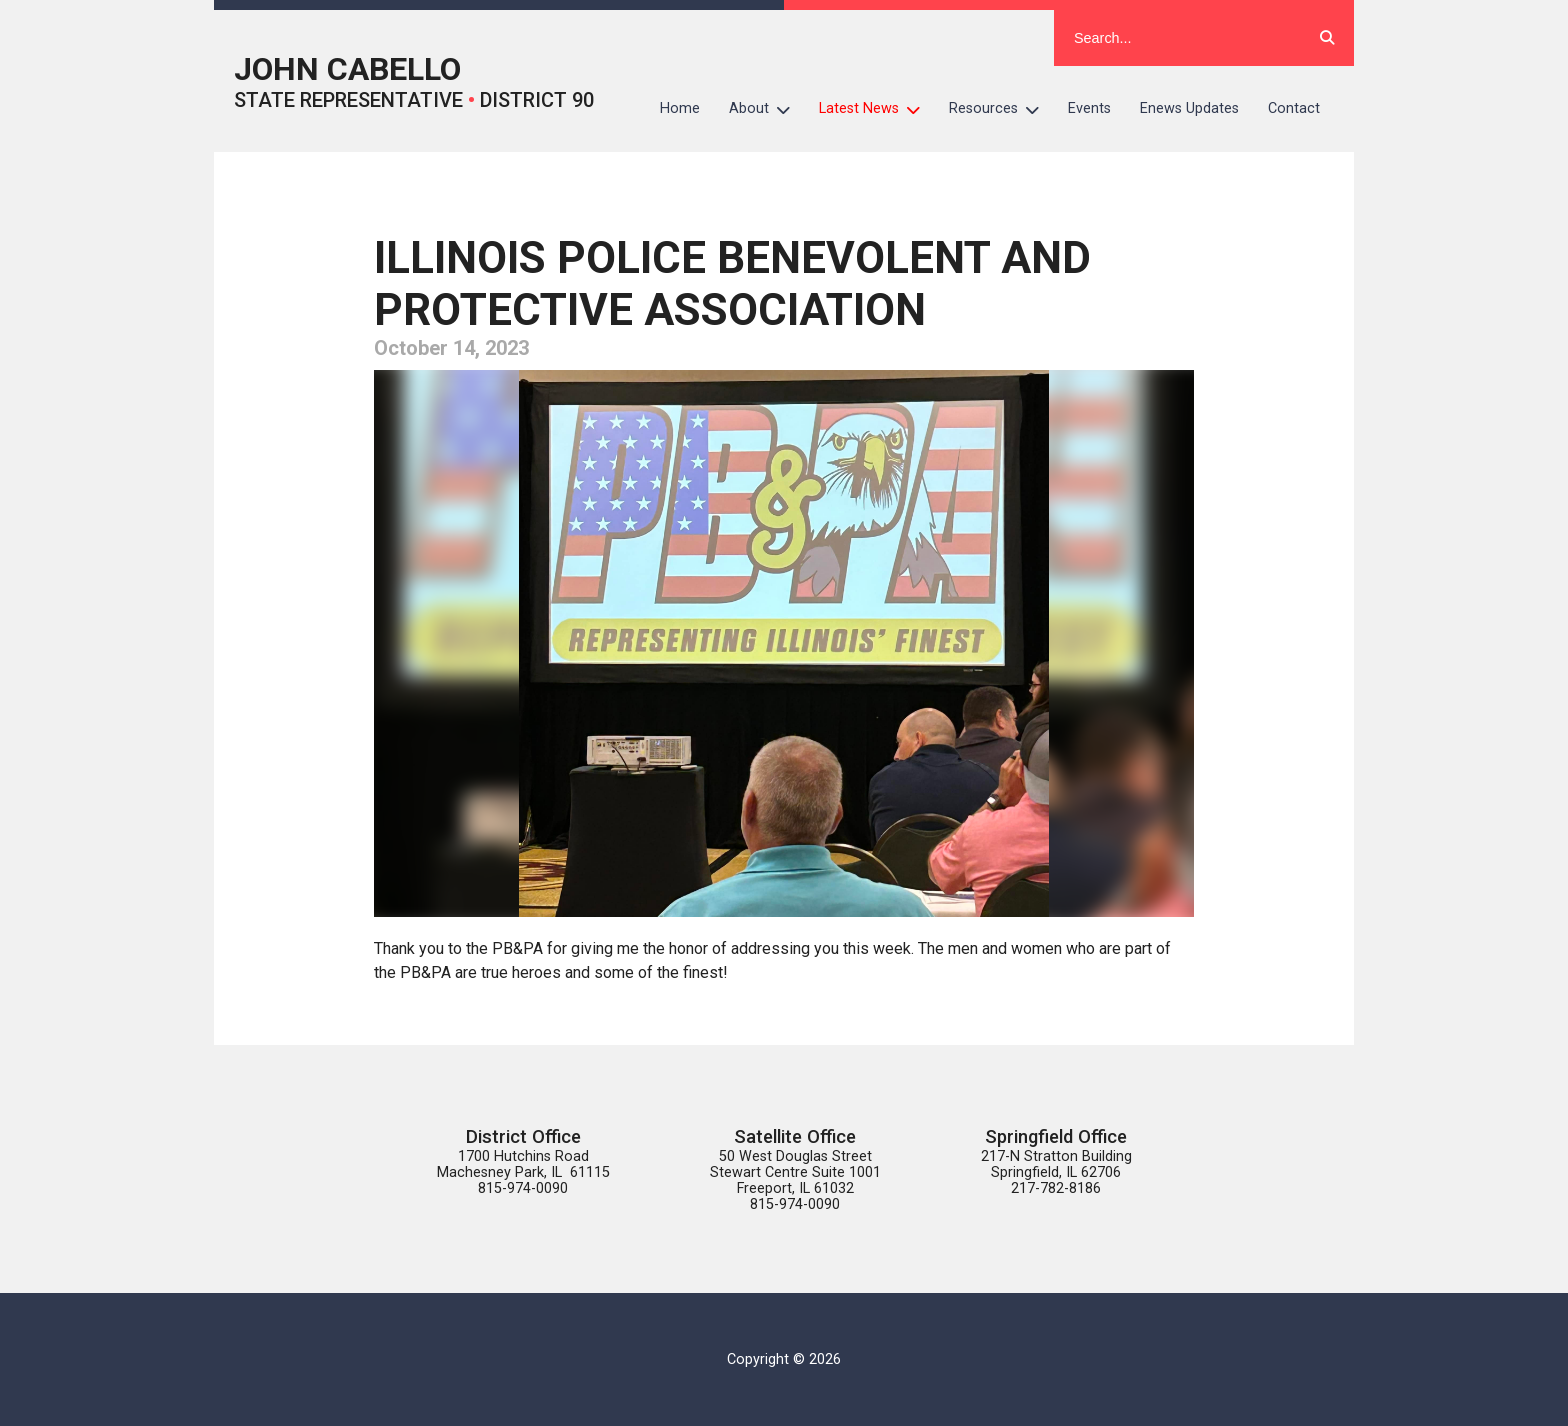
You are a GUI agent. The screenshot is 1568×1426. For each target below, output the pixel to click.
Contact (1294, 108)
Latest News (877, 109)
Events (1089, 108)
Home (680, 108)
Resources (1001, 109)
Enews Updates (1189, 108)
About (767, 109)
